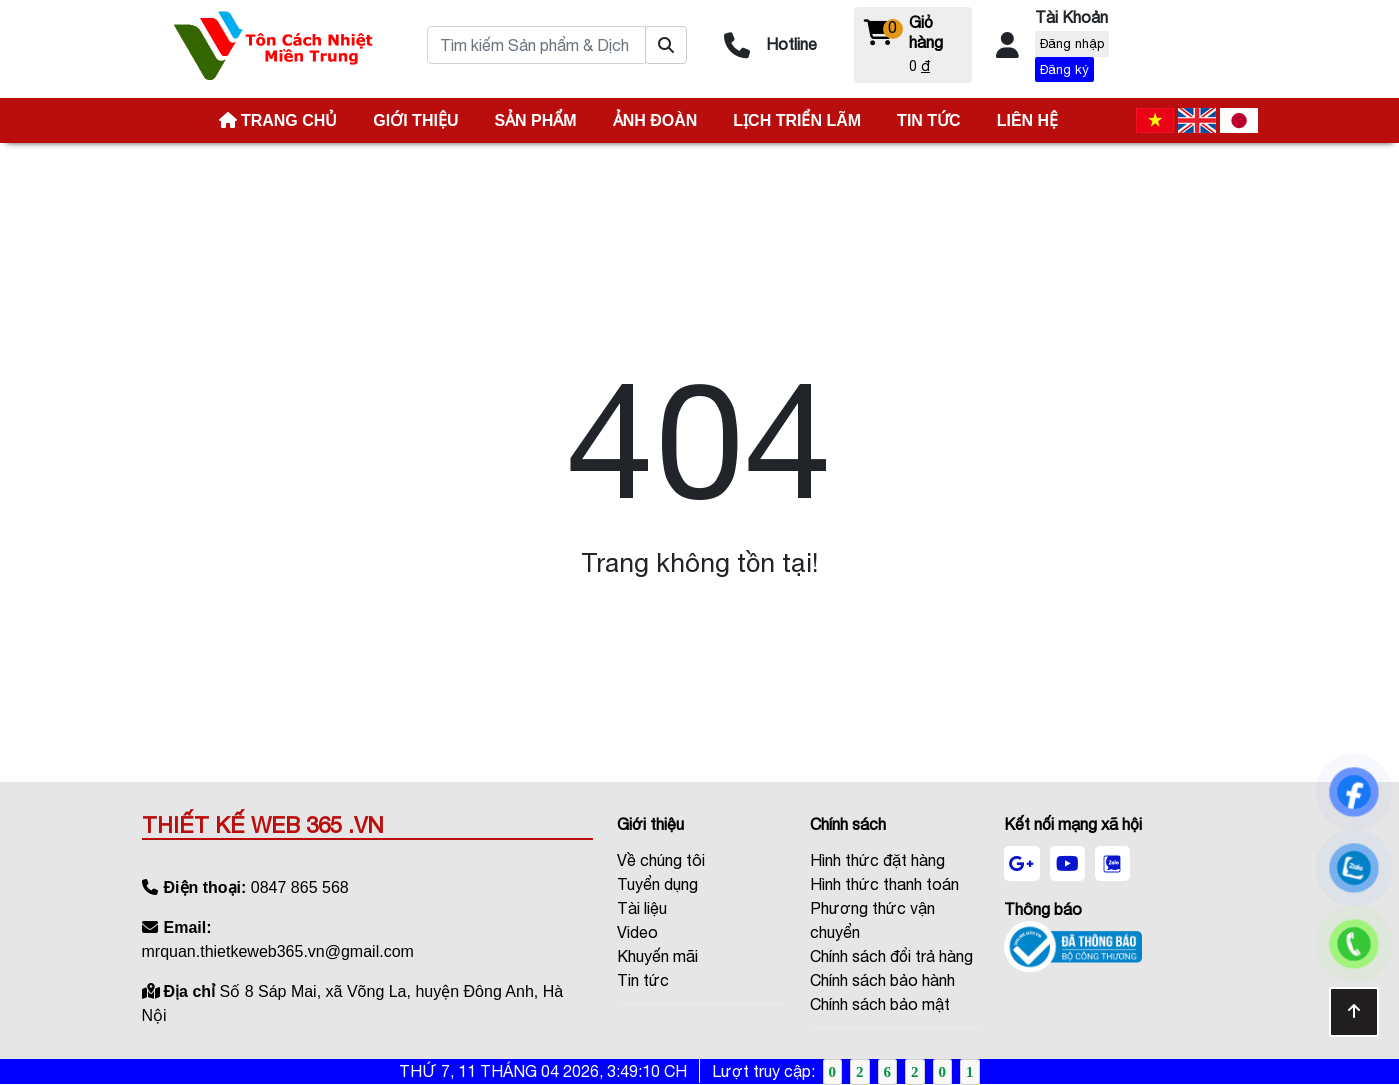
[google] (1021, 864)
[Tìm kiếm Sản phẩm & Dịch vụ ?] (666, 45)
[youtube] (1067, 864)
